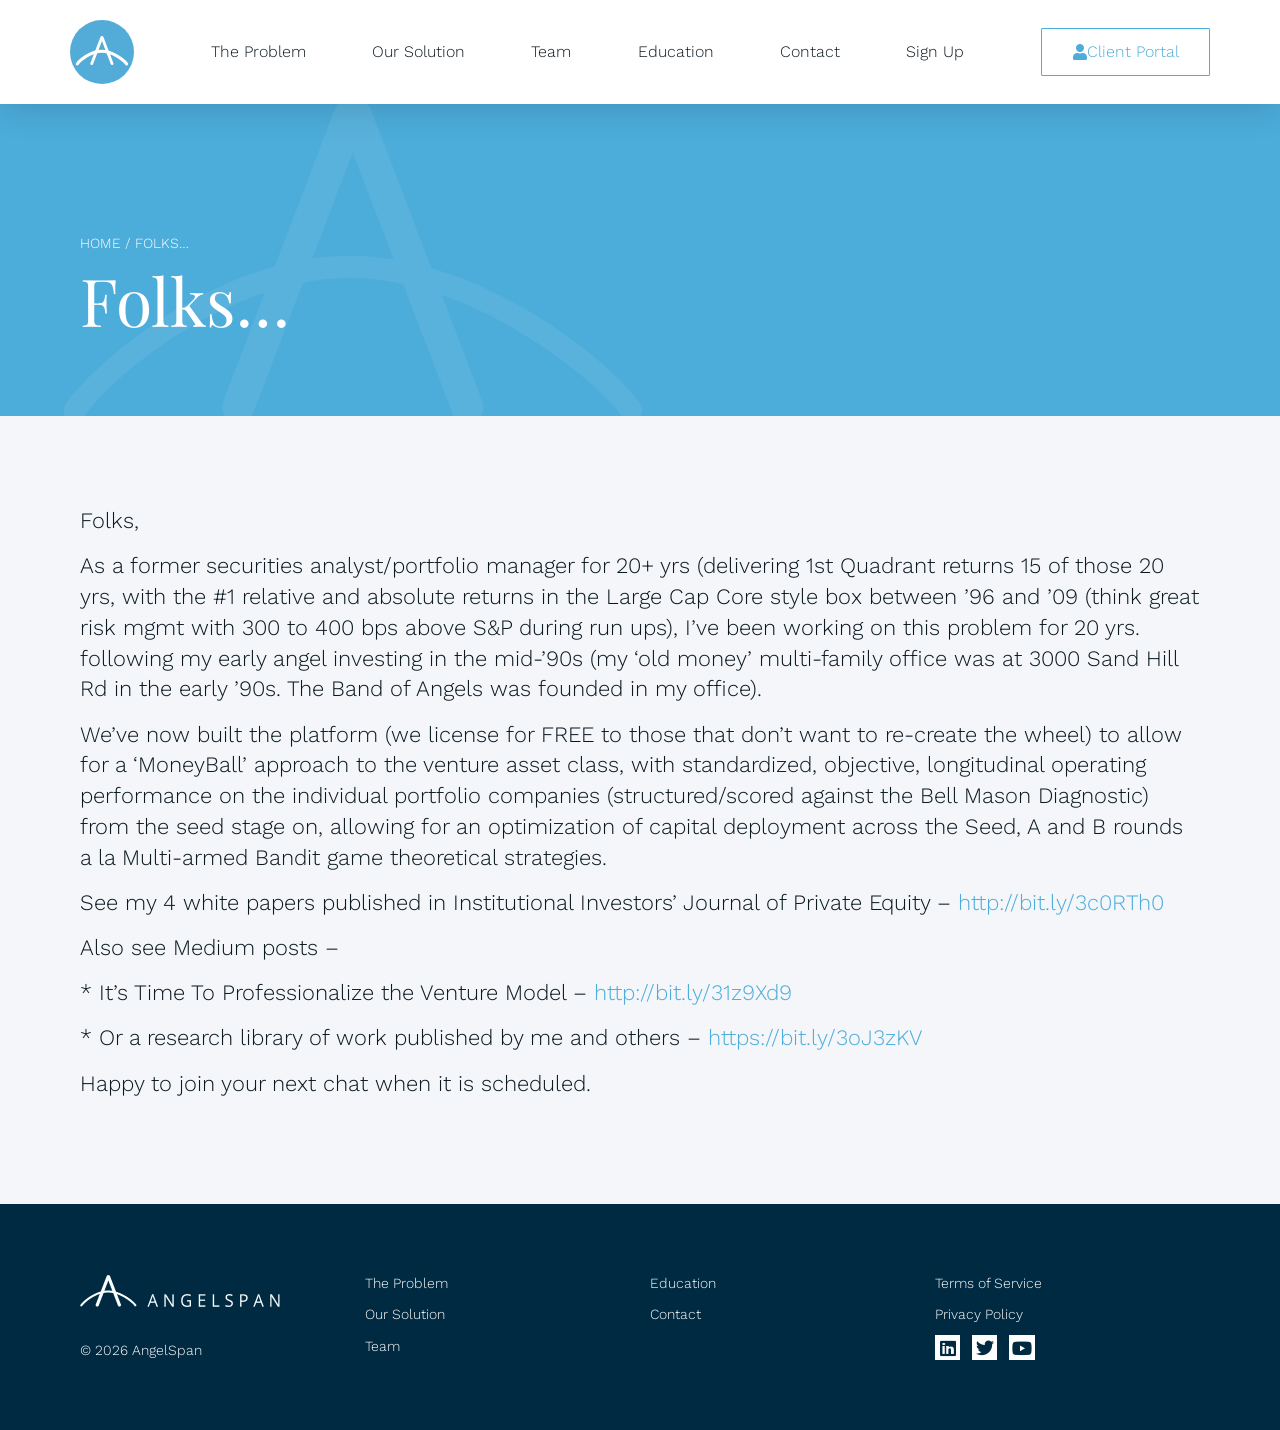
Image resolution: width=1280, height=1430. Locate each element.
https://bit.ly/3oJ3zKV (815, 1037)
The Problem (258, 51)
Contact (810, 51)
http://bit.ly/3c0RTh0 (1061, 902)
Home (100, 243)
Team (551, 51)
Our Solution (418, 51)
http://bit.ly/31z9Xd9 (693, 992)
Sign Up (935, 51)
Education (676, 51)
